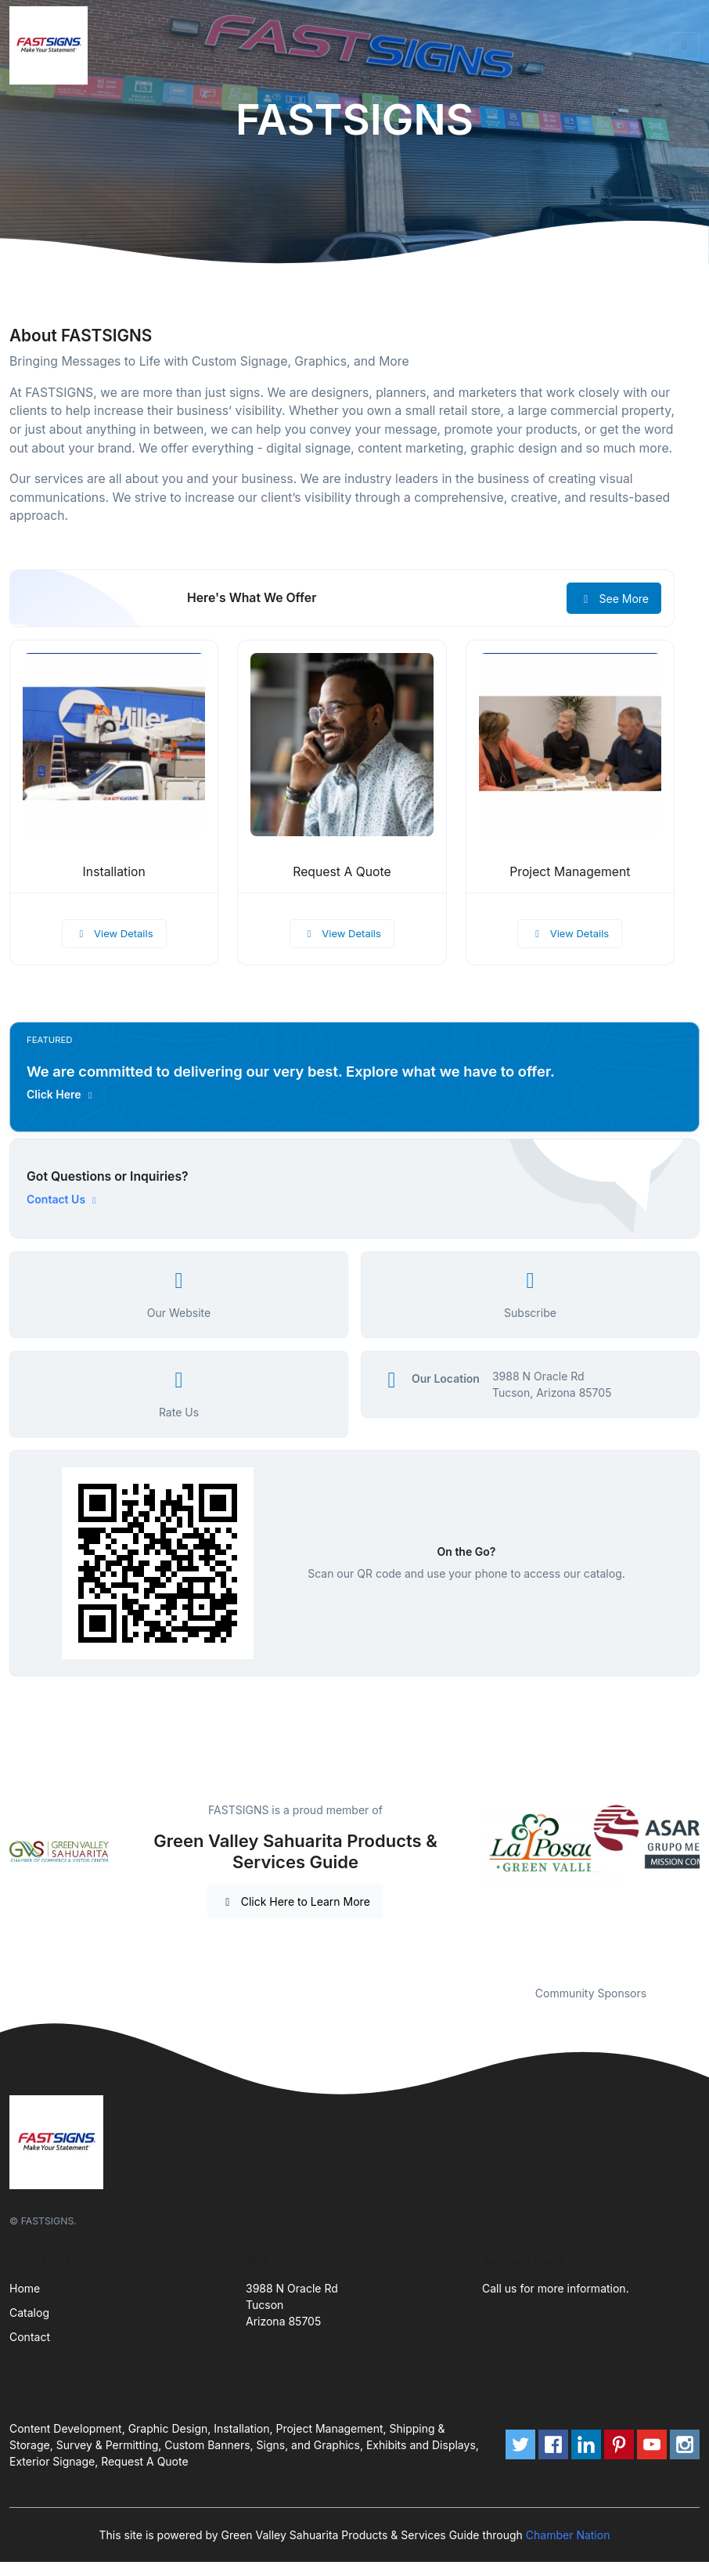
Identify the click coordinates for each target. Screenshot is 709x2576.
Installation (114, 871)
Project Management (569, 871)
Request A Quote (341, 871)
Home (24, 2288)
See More (614, 598)
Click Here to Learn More (295, 1901)
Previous (470, 1884)
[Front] (51, 45)
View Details (114, 933)
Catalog (29, 2312)
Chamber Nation (568, 2535)
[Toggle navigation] (685, 45)
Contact (29, 2336)
